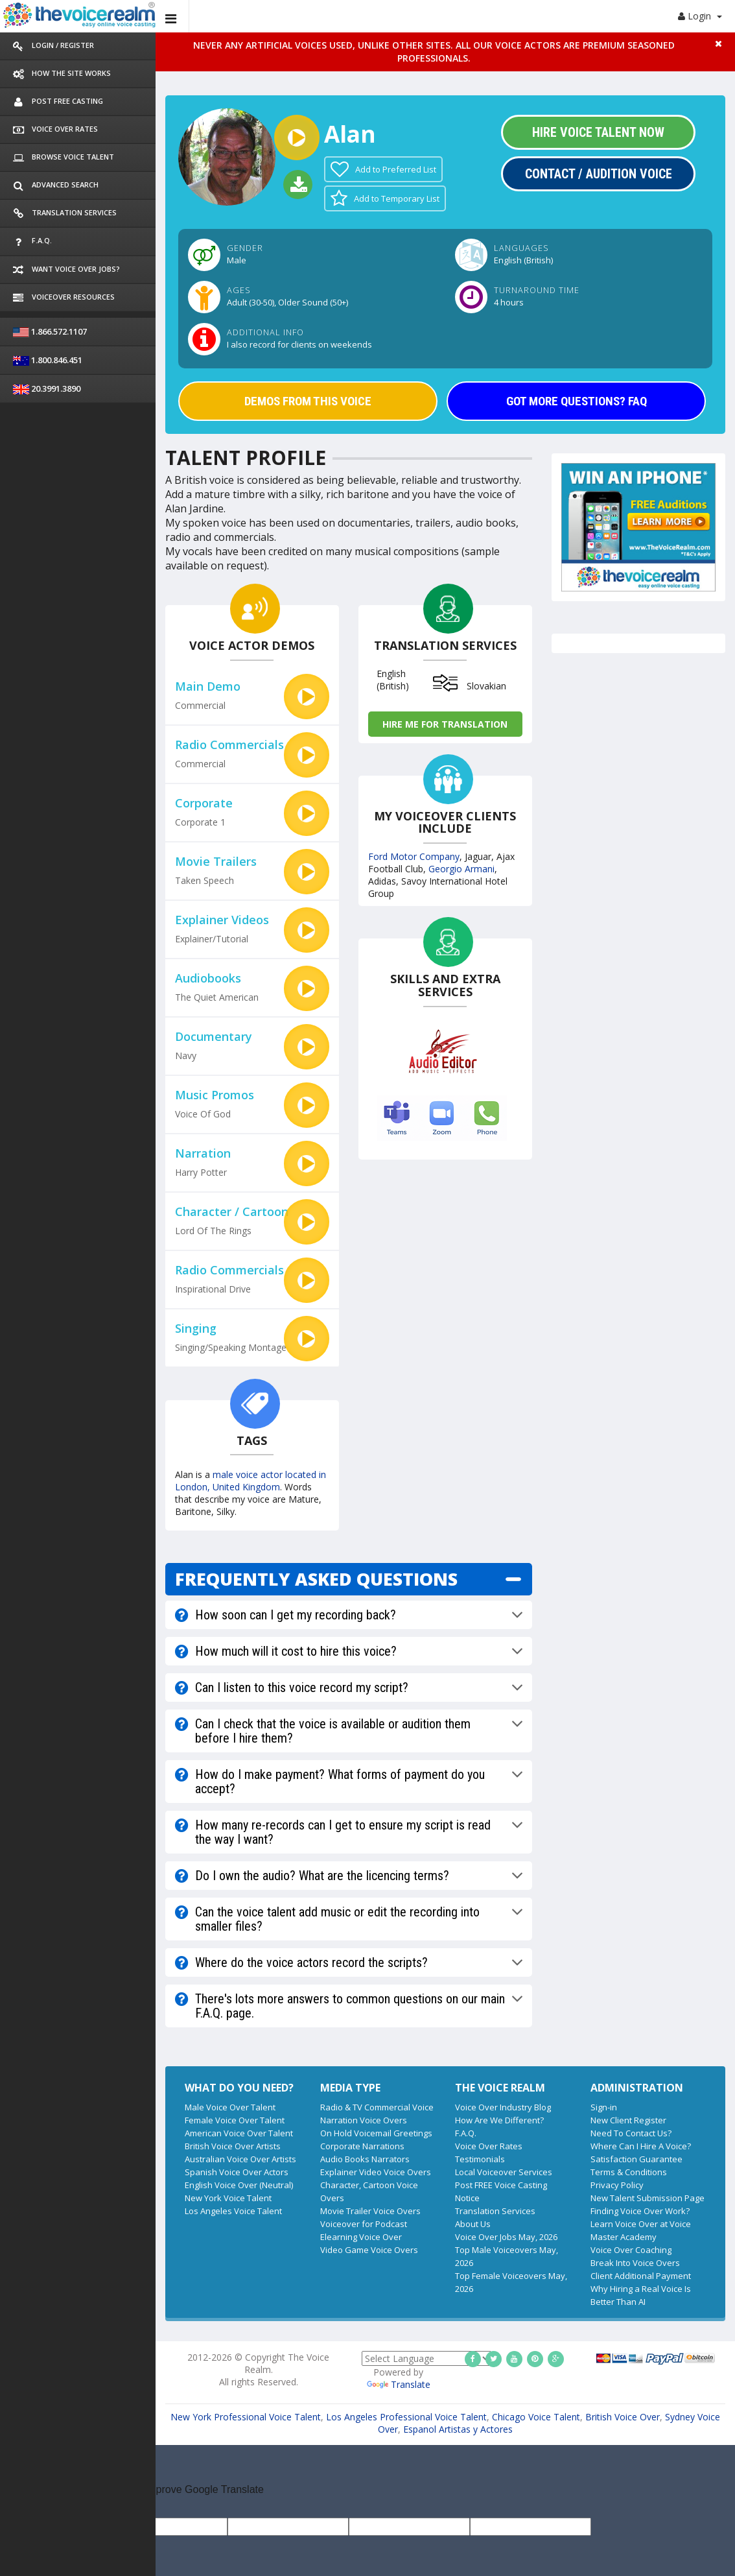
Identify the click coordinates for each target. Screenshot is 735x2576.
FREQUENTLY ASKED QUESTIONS (316, 1579)
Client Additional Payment (640, 2276)
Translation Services (495, 2211)
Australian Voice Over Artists (240, 2159)
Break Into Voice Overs (635, 2263)
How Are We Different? (499, 2120)
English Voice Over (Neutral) (239, 2185)
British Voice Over (622, 2417)
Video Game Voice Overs (369, 2250)
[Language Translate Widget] (426, 2358)
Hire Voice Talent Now (598, 132)
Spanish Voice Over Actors (236, 2172)
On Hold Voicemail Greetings (376, 2133)
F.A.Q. (465, 2133)
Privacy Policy (617, 2185)
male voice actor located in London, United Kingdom (250, 1480)
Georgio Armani (461, 869)
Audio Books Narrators (365, 2159)
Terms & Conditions (628, 2172)
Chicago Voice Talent (536, 2417)
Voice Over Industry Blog (503, 2107)
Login (700, 16)
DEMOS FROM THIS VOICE (307, 401)
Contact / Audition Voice (598, 174)
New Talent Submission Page (647, 2198)
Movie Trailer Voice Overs (370, 2211)
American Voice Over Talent (239, 2133)
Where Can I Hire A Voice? (640, 2146)
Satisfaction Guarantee (636, 2159)
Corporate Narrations (362, 2146)
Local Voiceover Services (503, 2172)
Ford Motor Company (414, 856)
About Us (473, 2224)
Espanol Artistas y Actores (458, 2429)
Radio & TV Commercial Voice (377, 2107)
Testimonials (480, 2159)
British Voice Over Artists (233, 2146)
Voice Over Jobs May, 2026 (506, 2237)
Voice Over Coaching (630, 2250)
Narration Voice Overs (363, 2120)
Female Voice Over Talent (235, 2120)
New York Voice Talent (228, 2198)
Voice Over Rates (488, 2146)
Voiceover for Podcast (363, 2224)
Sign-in (603, 2107)
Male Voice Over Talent (230, 2107)
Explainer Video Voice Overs (375, 2172)
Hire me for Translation (445, 724)
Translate (398, 2384)
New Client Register (628, 2120)
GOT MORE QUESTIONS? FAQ (576, 401)
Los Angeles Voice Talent (233, 2211)
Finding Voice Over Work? (640, 2211)
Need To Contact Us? (630, 2133)
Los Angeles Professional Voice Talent (406, 2417)
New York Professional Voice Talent (245, 2417)
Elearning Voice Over (361, 2237)
